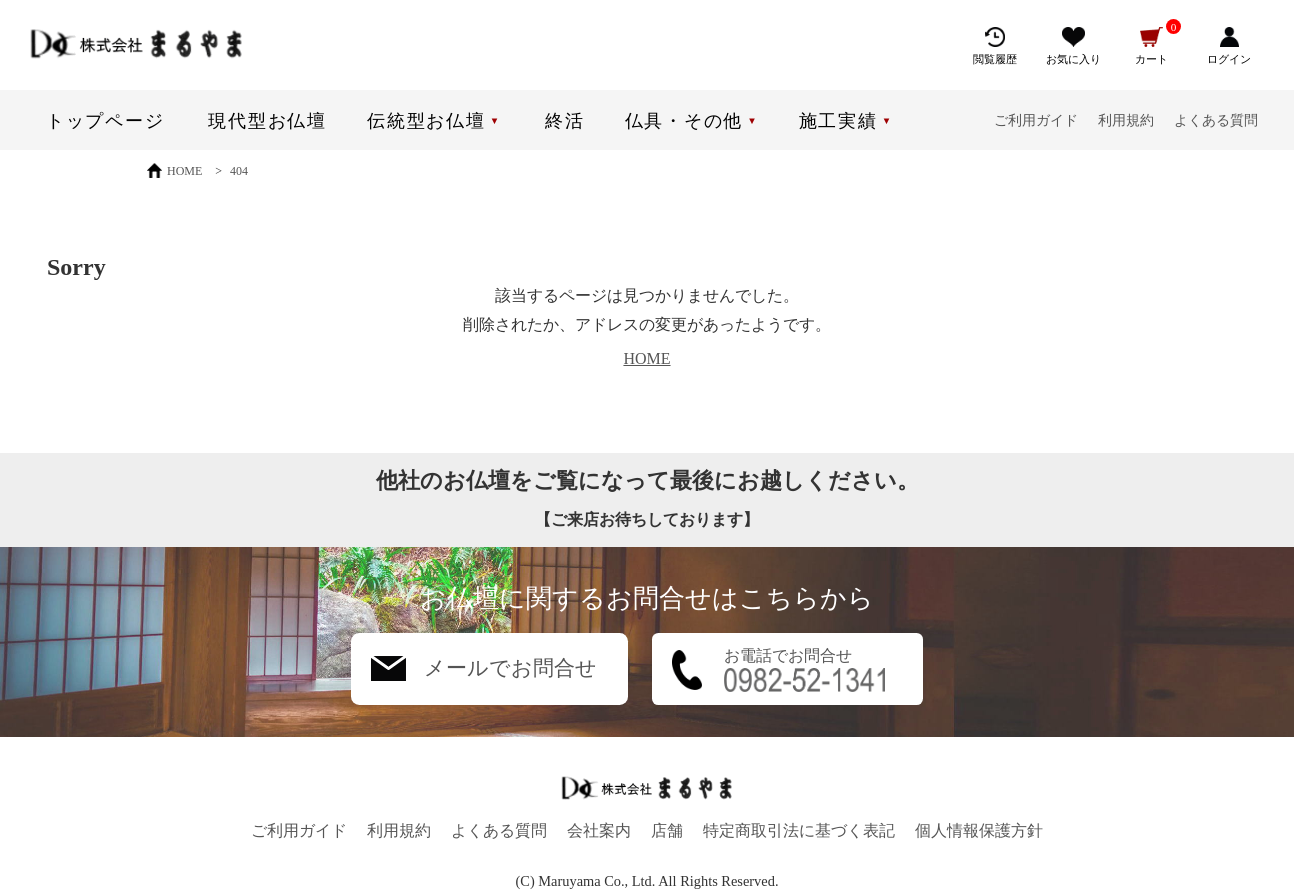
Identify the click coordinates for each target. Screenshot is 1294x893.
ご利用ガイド (1036, 120)
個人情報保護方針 (979, 830)
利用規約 (1126, 120)
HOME (646, 358)
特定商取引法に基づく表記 (799, 830)
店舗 (667, 830)
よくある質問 (1216, 120)
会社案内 (599, 830)
